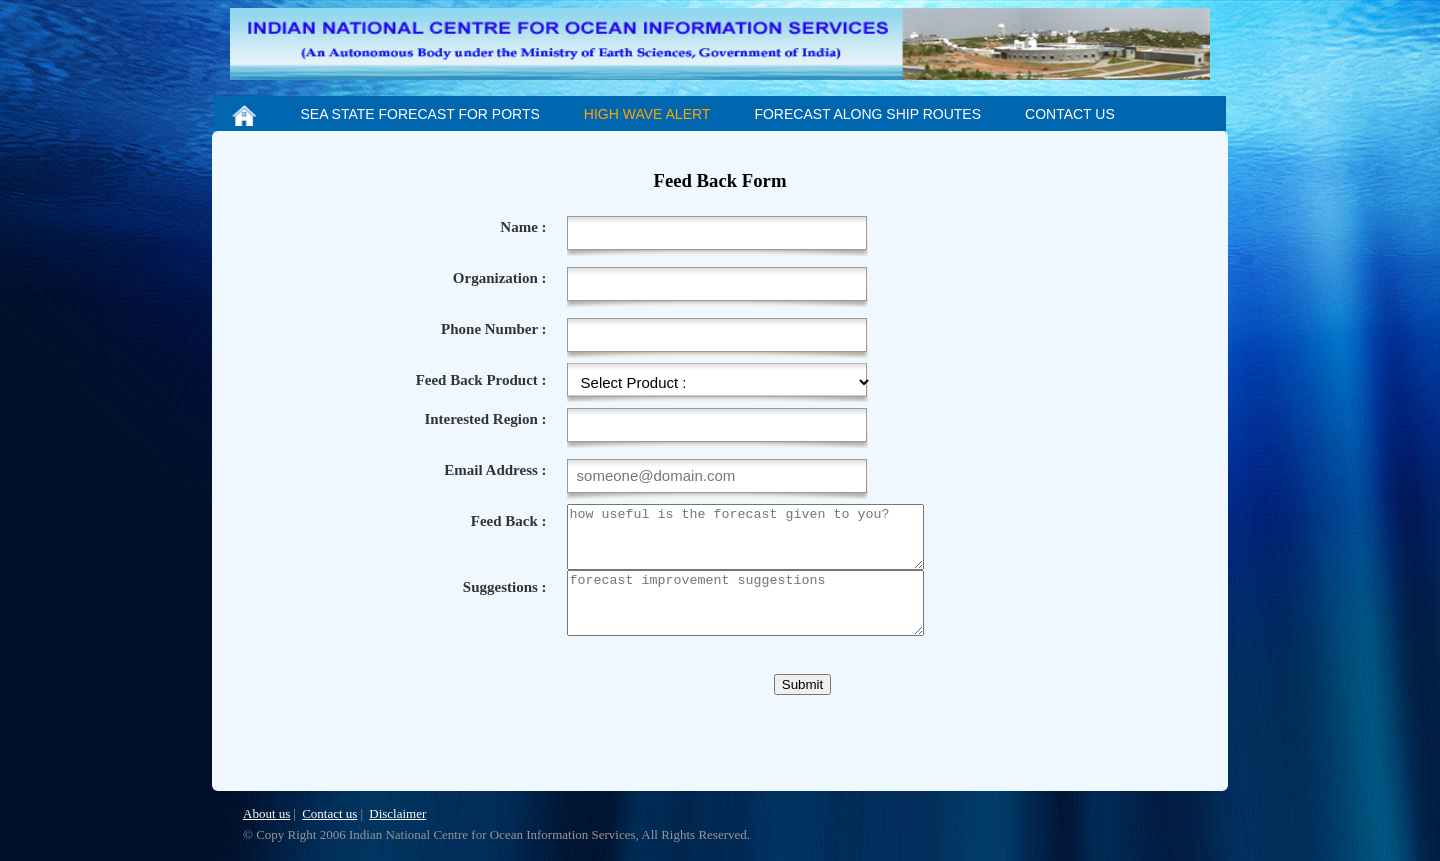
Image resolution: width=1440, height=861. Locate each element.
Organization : (500, 278)
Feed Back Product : (481, 380)
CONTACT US (1070, 114)
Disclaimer (397, 813)
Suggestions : (505, 599)
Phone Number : (494, 329)
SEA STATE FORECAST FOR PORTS (419, 114)
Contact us (329, 813)
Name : (523, 227)
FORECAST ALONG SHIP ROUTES (867, 114)
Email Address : (495, 470)
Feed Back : (509, 521)
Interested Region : (485, 419)
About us (266, 813)
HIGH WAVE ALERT (647, 114)
